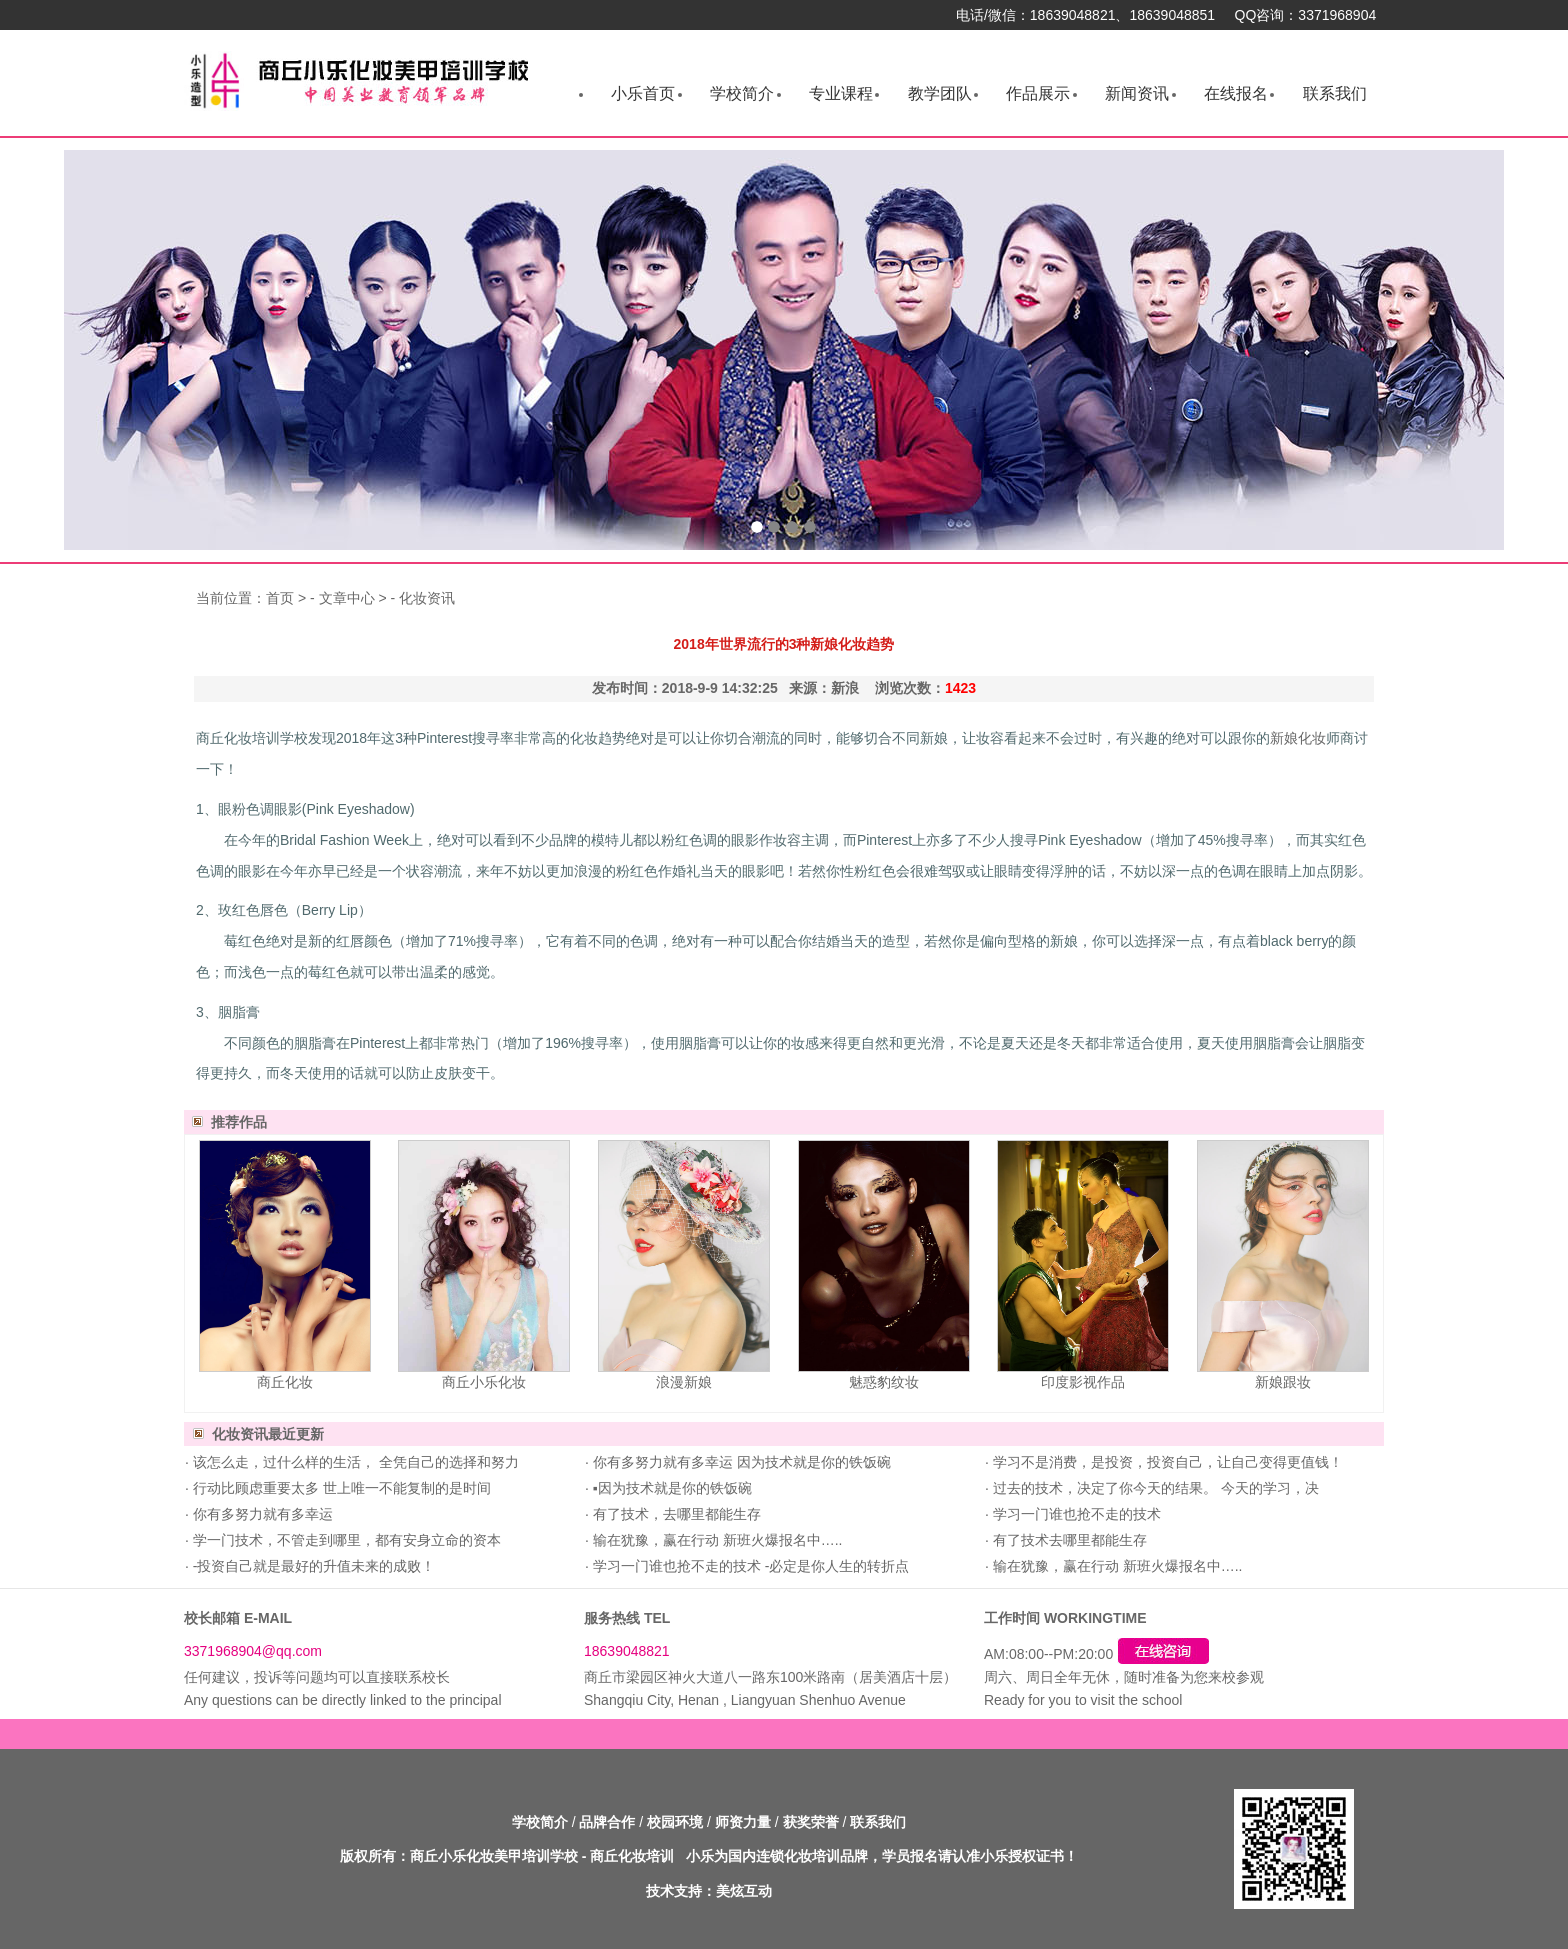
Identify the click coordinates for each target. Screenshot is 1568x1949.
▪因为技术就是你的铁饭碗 (670, 1488)
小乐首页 (643, 93)
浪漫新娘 (684, 1382)
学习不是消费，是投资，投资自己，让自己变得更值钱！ (1166, 1462)
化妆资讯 (427, 598)
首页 (280, 598)
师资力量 (743, 1822)
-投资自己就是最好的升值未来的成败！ (312, 1566)
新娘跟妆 (1283, 1382)
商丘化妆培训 (632, 1856)
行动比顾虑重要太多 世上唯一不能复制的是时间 (340, 1488)
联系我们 (1335, 93)
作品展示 (1038, 93)
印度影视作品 (1083, 1382)
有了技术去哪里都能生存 (1068, 1540)
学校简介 (742, 93)
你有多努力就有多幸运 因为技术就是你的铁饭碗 (740, 1462)
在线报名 (1236, 93)
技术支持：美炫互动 (709, 1891)
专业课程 (841, 93)
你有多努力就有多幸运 (261, 1514)
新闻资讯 (1137, 93)
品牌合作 (607, 1822)
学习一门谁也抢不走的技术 (1075, 1514)
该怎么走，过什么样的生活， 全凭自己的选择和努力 (354, 1462)
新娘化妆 (1298, 738)
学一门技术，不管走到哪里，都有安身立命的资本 (345, 1540)
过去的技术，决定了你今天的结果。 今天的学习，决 (1154, 1488)
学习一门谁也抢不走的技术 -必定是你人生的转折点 (749, 1566)
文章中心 (347, 598)
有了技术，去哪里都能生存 (675, 1514)
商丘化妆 (285, 1382)
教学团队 (940, 93)
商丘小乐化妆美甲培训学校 (494, 1856)
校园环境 (675, 1822)
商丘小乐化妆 (484, 1382)
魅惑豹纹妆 (884, 1382)
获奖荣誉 (811, 1822)
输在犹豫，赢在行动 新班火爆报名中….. (716, 1540)
